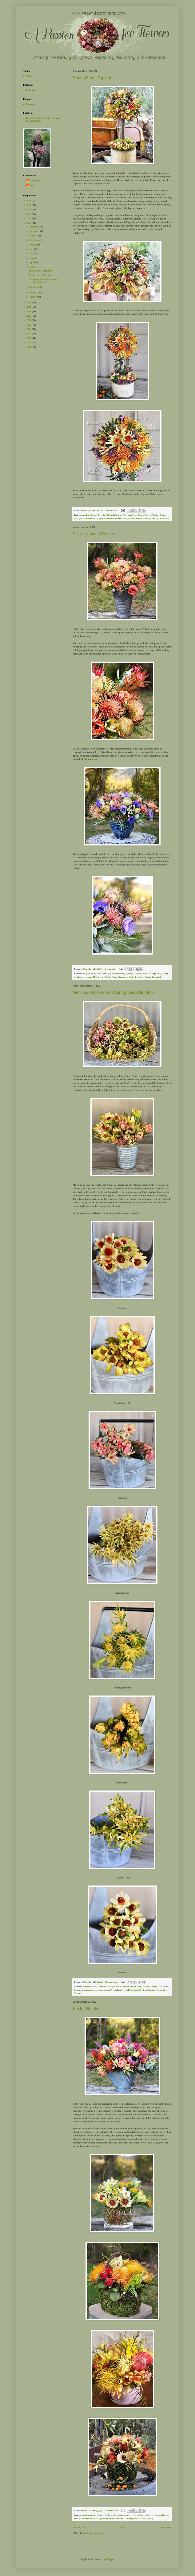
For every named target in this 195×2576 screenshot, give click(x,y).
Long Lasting (103, 1990)
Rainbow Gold (123, 1990)
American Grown (88, 515)
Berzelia (101, 515)
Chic (99, 973)
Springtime (161, 1990)
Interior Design (149, 973)
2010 (29, 347)
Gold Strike (163, 1986)
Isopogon (78, 518)
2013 (29, 333)
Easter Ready (85, 2008)
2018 (29, 311)
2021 (29, 223)
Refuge (148, 977)
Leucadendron (89, 518)
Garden (157, 2515)
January (34, 296)
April (32, 262)
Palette (108, 977)
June (32, 253)
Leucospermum (85, 977)
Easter (140, 515)
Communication (117, 973)
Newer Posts (80, 2527)
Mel (32, 185)
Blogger (110, 2559)
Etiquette (129, 973)
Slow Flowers (139, 2518)
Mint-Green (98, 977)
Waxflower (164, 518)
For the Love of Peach (93, 533)
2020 (29, 302)
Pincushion (109, 518)
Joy (75, 977)
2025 (29, 205)
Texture (77, 1993)
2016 (29, 320)
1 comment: (110, 969)
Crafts (134, 515)
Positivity (133, 977)
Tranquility (157, 977)
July (32, 249)
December (35, 226)
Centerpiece (126, 2515)
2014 (29, 329)
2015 (29, 324)
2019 (29, 307)
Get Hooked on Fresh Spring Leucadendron (113, 992)
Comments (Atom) (95, 2533)
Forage (150, 2515)
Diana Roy (35, 180)
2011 (29, 342)
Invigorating (162, 973)
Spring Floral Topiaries (93, 77)
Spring (147, 518)
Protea (140, 977)
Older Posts (165, 2527)
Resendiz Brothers (139, 1990)
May (32, 258)
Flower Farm (135, 1986)
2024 (29, 209)
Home (122, 2527)
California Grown (113, 515)
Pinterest (30, 104)
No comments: (111, 510)
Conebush (124, 1986)
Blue (83, 973)
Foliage (153, 1986)
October (34, 235)
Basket (100, 2515)
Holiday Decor (158, 515)
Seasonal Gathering (124, 2518)
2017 (29, 316)
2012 (29, 338)
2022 (29, 218)
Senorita (152, 1990)
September (35, 240)
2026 (29, 200)
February (34, 292)
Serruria (140, 518)
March (33, 267)
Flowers (147, 515)
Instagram (31, 90)
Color (116, 1986)
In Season (78, 1990)
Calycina (126, 515)
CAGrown (90, 973)
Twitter (29, 76)
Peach (114, 977)
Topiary (155, 518)
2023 (29, 214)
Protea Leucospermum (125, 518)
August (33, 244)
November (35, 231)
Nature (100, 518)
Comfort (105, 973)
